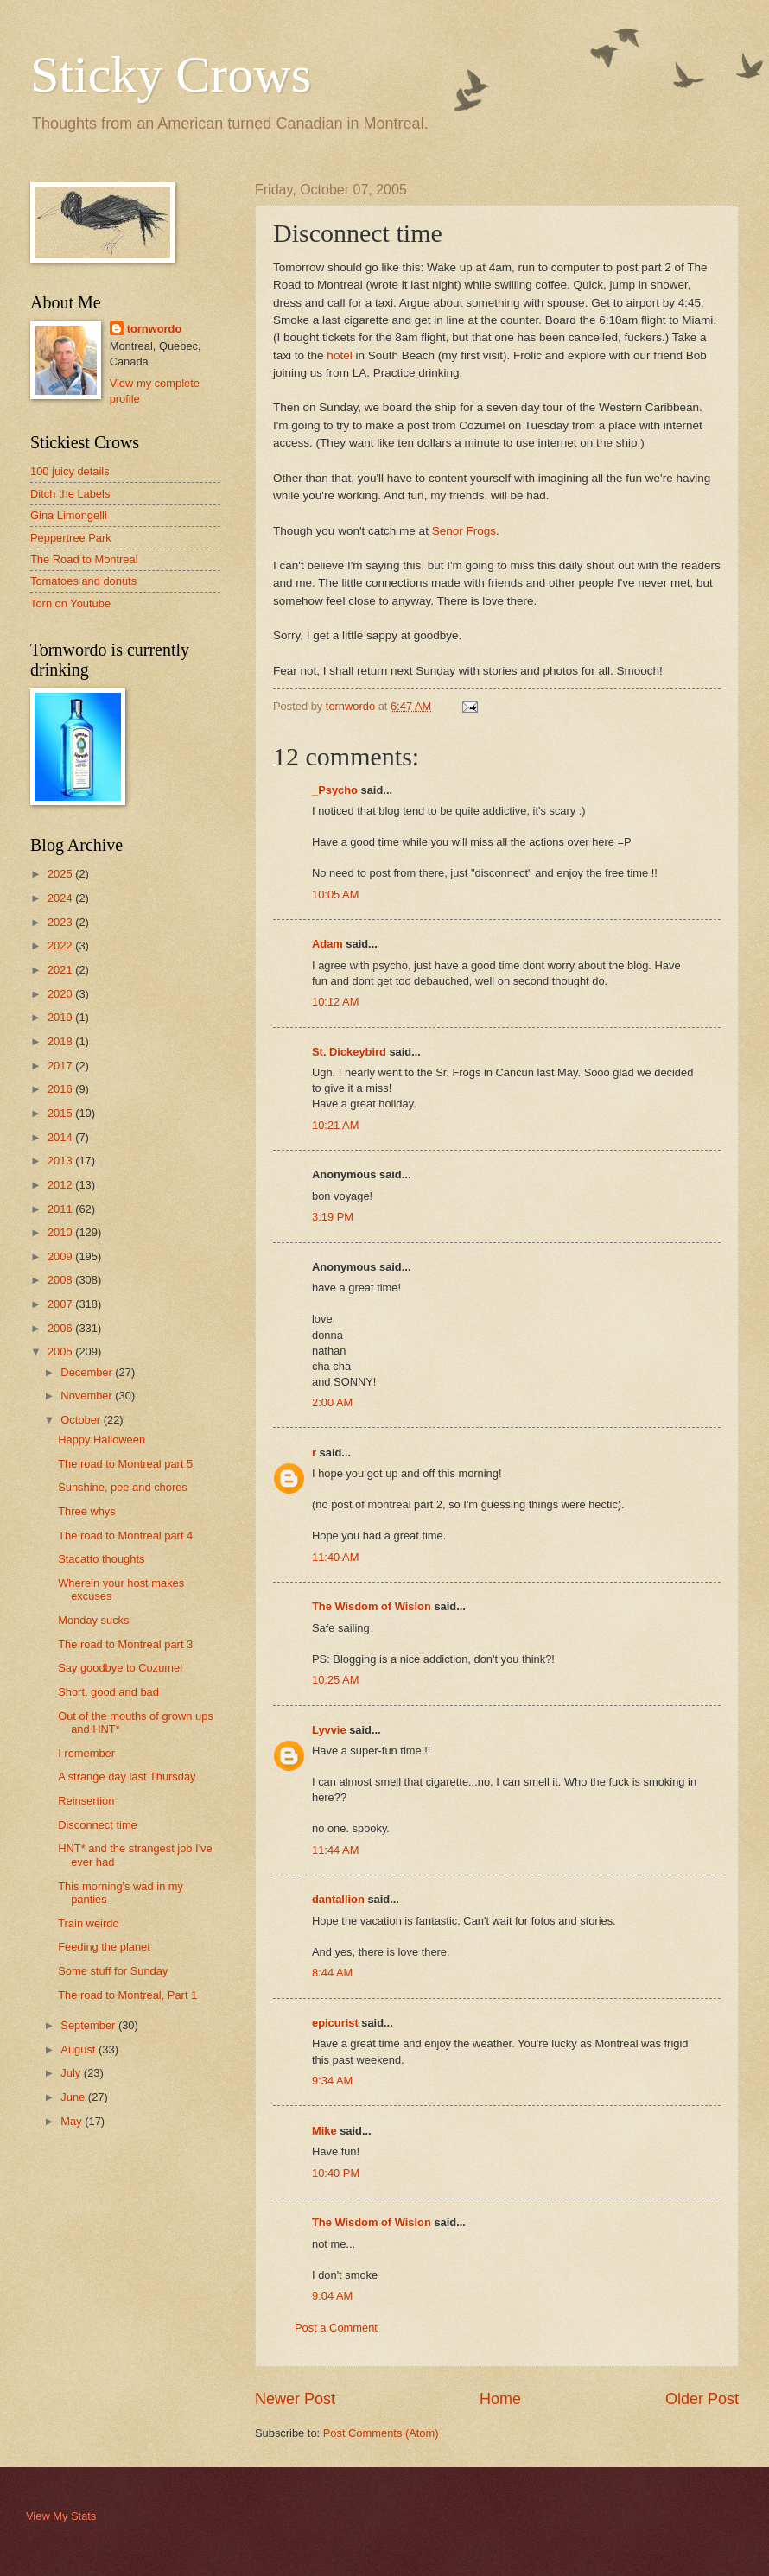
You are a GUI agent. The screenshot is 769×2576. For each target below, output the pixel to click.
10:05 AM (335, 894)
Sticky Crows (170, 74)
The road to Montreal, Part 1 (127, 1995)
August (79, 2049)
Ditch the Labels (70, 493)
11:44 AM (335, 1849)
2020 (61, 993)
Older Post (702, 2399)
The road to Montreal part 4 (125, 1535)
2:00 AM (332, 1402)
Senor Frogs (464, 530)
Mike (324, 2130)
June (74, 2097)
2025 (61, 873)
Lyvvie (329, 1729)
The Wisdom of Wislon (371, 1606)
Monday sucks (93, 1620)
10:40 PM (335, 2173)
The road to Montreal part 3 (125, 1644)
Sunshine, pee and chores (122, 1487)
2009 (61, 1256)
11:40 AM (335, 1557)
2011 (61, 1208)
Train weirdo (88, 1923)
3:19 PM (332, 1216)
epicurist (335, 2022)
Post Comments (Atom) (381, 2433)
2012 (61, 1184)
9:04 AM (332, 2295)
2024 (61, 897)
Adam (327, 943)
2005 (61, 1351)
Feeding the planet (104, 1946)
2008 (61, 1279)
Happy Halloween (101, 1439)
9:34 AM (332, 2080)
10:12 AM (335, 1001)
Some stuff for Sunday (113, 1970)
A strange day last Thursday (126, 1776)
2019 (61, 1017)
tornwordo (154, 328)
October (81, 1419)
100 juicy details (70, 471)
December (87, 1372)
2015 (61, 1113)
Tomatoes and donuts (83, 580)
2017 (61, 1065)
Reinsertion (86, 1800)
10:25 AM (335, 1679)
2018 (61, 1041)
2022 (61, 945)
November (87, 1395)
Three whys (87, 1511)
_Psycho (335, 790)
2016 (61, 1088)
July (71, 2072)
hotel (339, 355)
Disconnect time (97, 1824)
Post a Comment (336, 2327)
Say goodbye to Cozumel (120, 1667)
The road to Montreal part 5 (125, 1463)
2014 (61, 1137)
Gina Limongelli (68, 515)
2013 (61, 1160)
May (72, 2121)
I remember (86, 1753)
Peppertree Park (70, 537)
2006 (61, 1328)
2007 (61, 1304)
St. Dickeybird (349, 1051)
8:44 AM (332, 1972)
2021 (61, 969)
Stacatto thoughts (101, 1558)
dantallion (338, 1899)
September (89, 2025)
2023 (61, 922)
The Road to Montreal (84, 559)
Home (500, 2399)
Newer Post (295, 2399)
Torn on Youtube (70, 603)
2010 (61, 1232)
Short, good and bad (108, 1691)
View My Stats (61, 2515)
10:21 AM (335, 1125)
